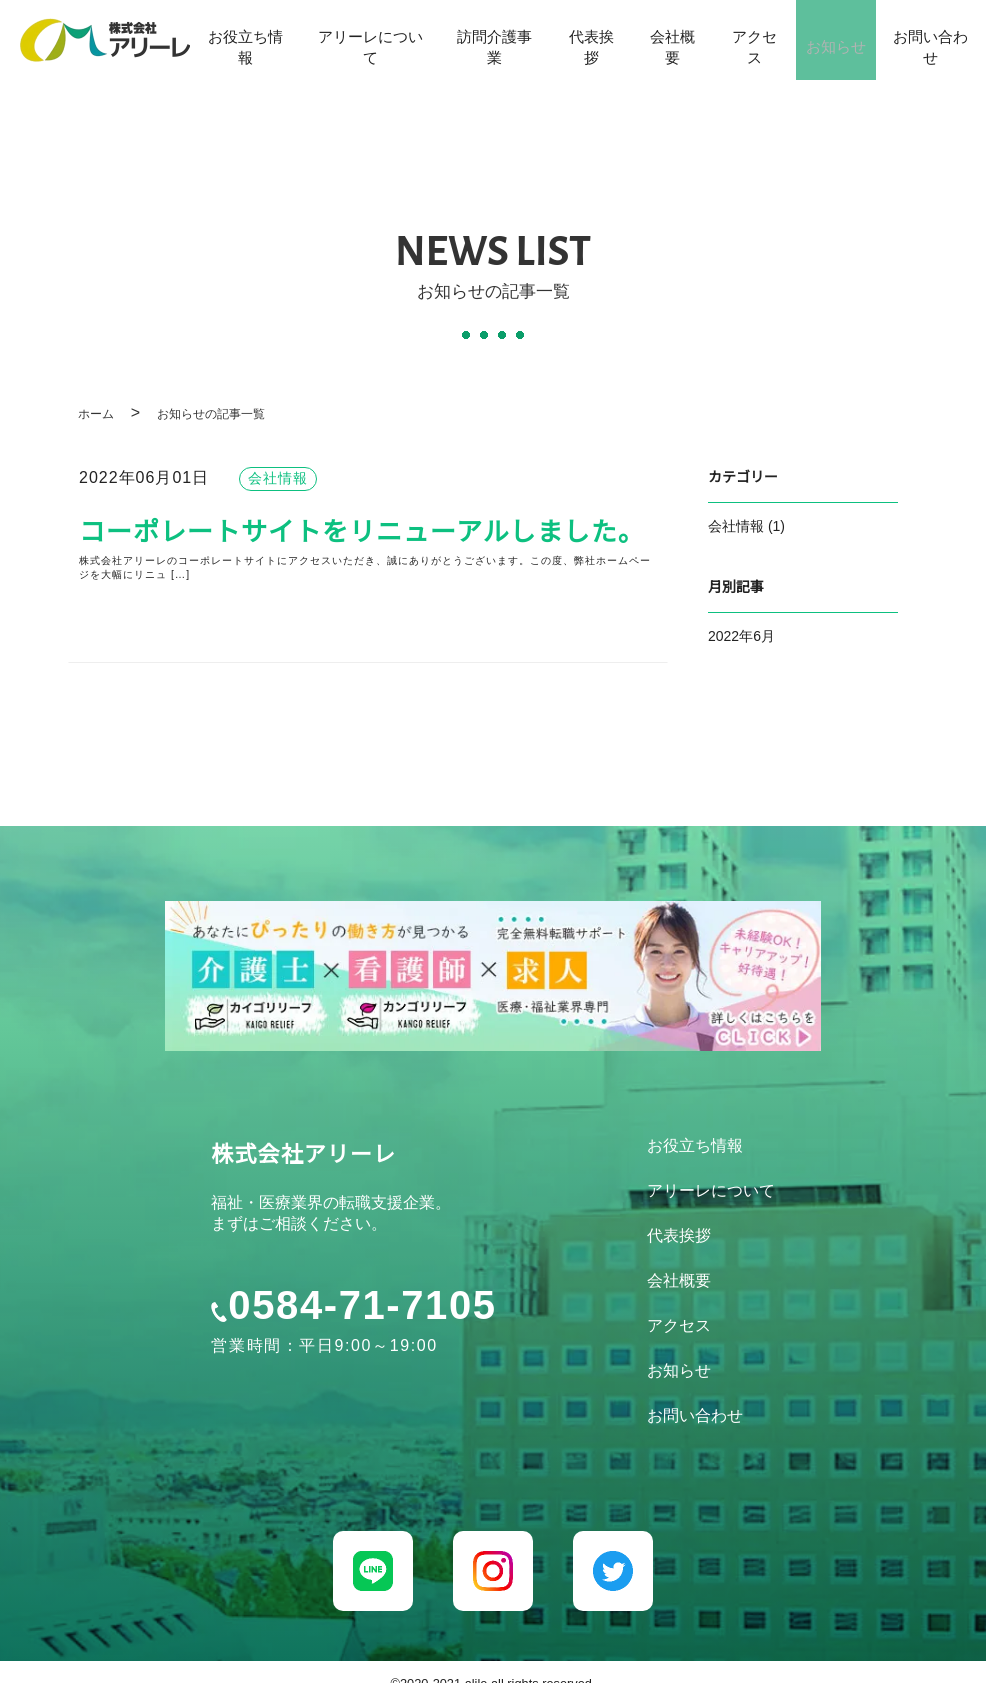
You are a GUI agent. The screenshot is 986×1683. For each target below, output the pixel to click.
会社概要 (663, 43)
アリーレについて (364, 43)
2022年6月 (741, 637)
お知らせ (833, 43)
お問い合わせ (932, 43)
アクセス (747, 43)
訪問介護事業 (485, 43)
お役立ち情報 (244, 43)
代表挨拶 (580, 43)
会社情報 (736, 527)
